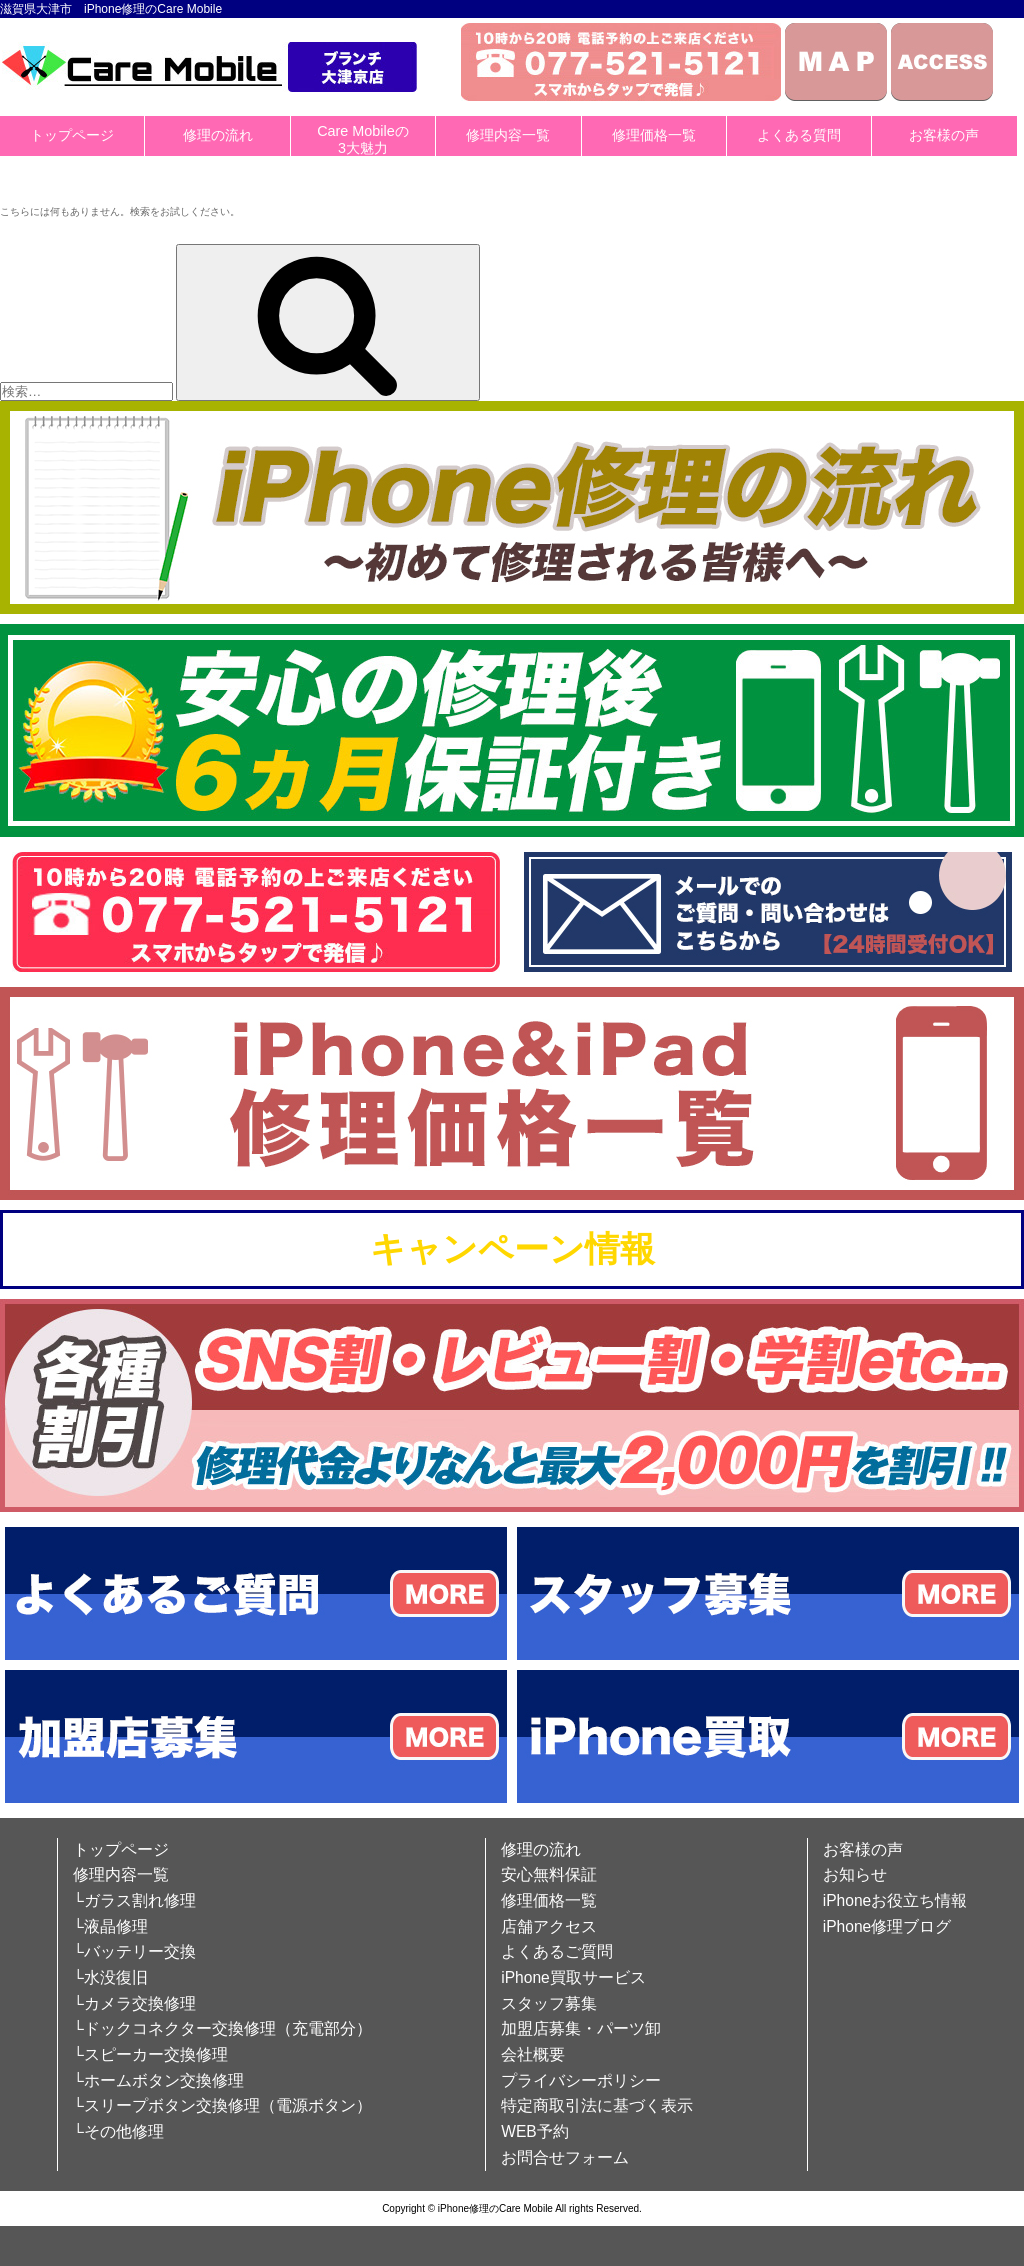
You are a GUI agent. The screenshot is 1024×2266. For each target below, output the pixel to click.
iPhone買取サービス (573, 1977)
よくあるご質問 (557, 1951)
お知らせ (855, 1874)
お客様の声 (944, 135)
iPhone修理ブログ (887, 1926)
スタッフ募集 (549, 2003)
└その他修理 (118, 2131)
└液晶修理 (110, 1926)
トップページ (72, 135)
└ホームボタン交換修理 (158, 2080)
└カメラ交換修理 (134, 2003)
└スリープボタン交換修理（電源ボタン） (222, 2105)
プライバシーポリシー (581, 2080)
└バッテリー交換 (134, 1951)
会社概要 (533, 2054)
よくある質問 (799, 135)
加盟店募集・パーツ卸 (581, 2028)
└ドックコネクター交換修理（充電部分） (222, 2028)
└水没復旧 (110, 1977)
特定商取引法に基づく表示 (597, 2105)
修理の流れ (218, 135)
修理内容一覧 (508, 135)
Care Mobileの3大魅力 (363, 139)
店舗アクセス (549, 1926)
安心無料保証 (549, 1874)
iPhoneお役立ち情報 (895, 1900)
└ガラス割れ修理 (134, 1900)
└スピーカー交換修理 (150, 2054)
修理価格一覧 (654, 135)
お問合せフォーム (565, 2157)
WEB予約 (535, 2131)
